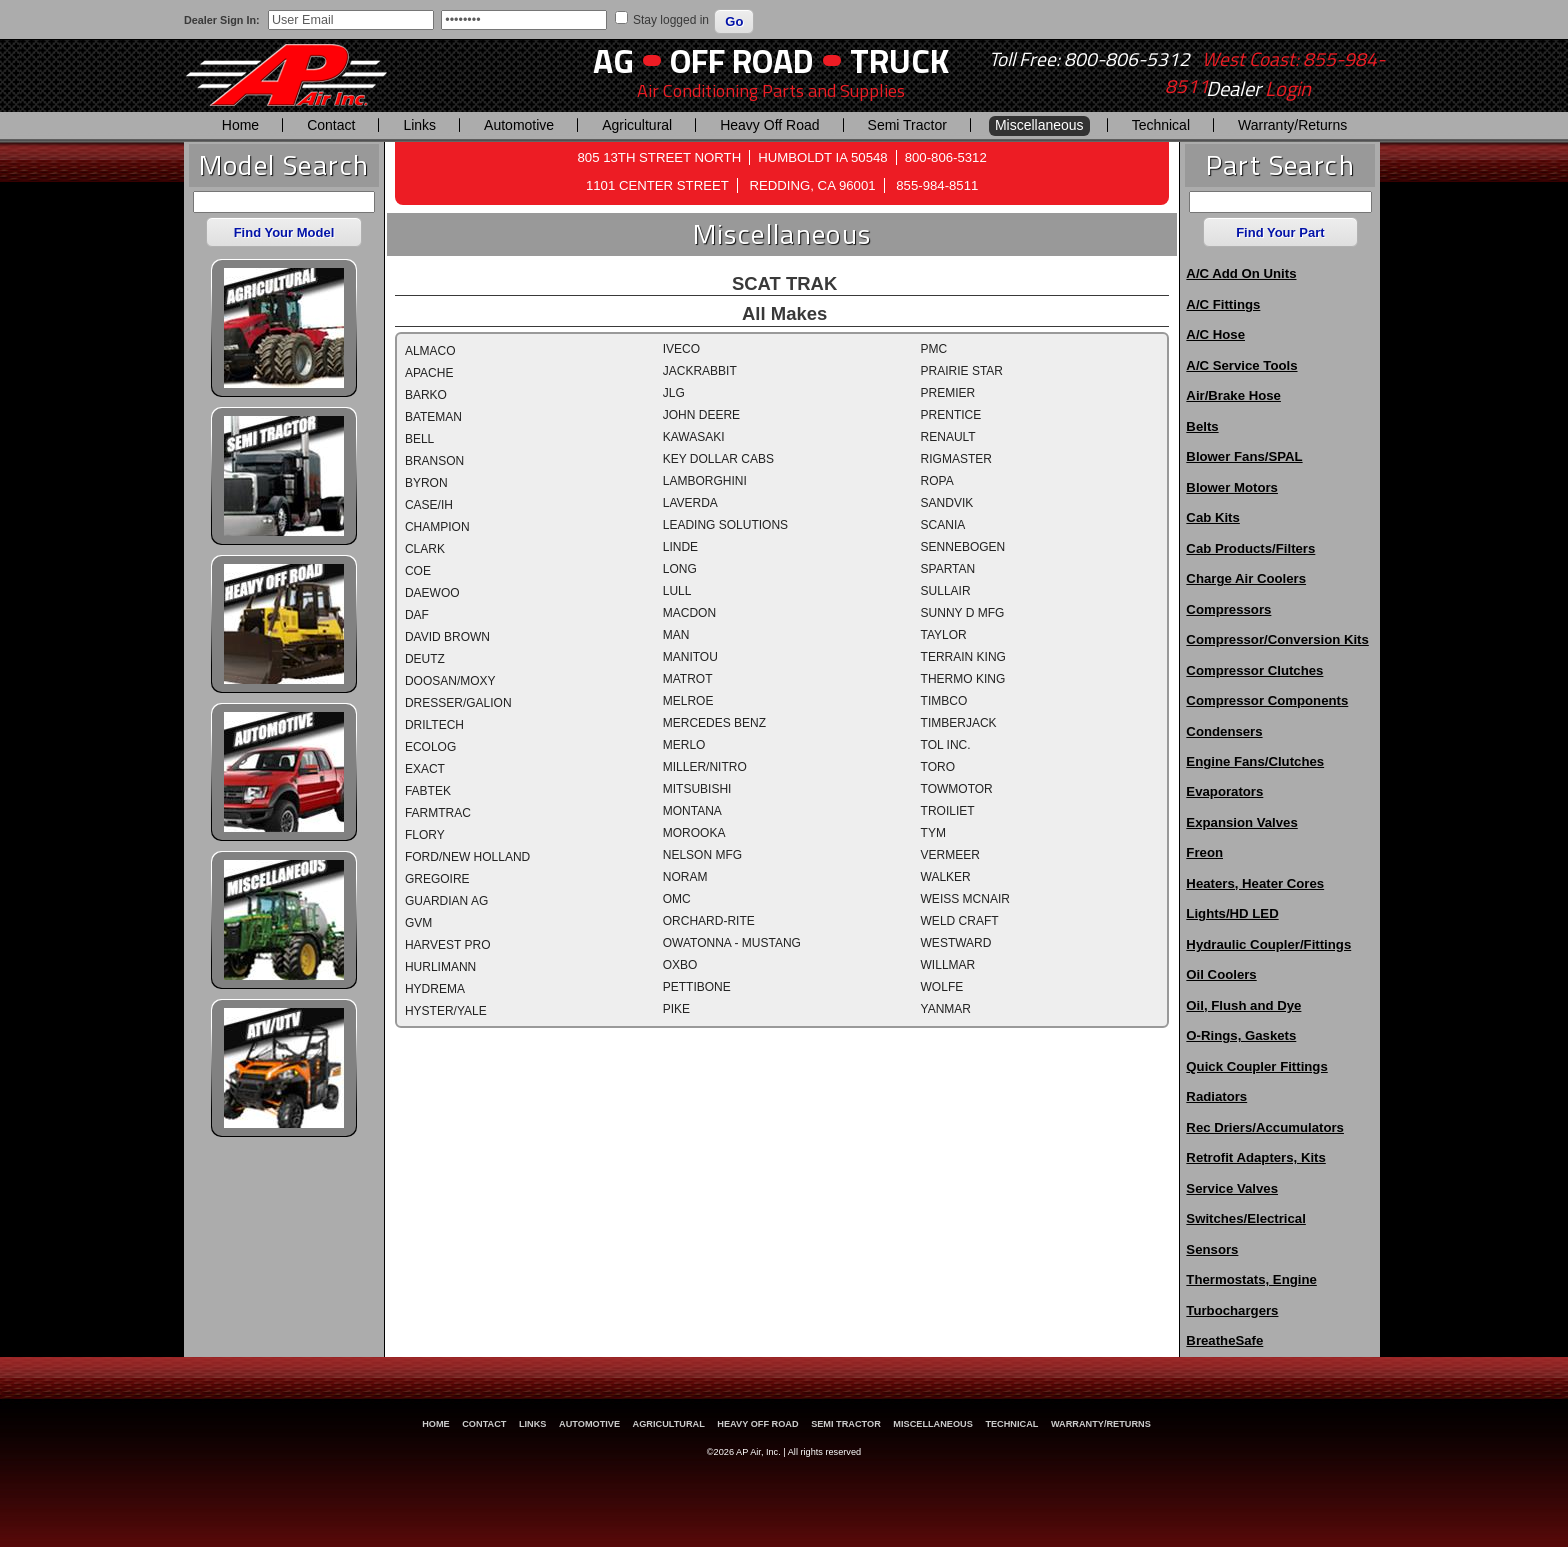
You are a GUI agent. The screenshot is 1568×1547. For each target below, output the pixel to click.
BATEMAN (433, 417)
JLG (674, 393)
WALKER (946, 877)
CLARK (425, 549)
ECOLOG (430, 747)
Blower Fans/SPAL (1244, 456)
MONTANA (692, 811)
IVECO (681, 349)
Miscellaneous (1039, 125)
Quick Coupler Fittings (1256, 1066)
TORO (938, 767)
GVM (418, 923)
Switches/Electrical (1245, 1218)
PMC (934, 349)
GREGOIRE (437, 879)
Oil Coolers (1221, 974)
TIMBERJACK (959, 723)
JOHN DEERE (701, 415)
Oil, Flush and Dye (1243, 1005)
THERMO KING (963, 679)
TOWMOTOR (957, 789)
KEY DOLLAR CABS (718, 459)
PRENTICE (951, 415)
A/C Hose (1215, 334)
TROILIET (948, 811)
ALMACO (430, 351)
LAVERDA (690, 503)
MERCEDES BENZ (714, 723)
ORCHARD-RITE (709, 921)
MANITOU (690, 657)
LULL (677, 591)
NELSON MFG (702, 855)
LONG (680, 569)
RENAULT (948, 437)
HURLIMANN (440, 967)
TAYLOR (944, 635)
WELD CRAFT (960, 921)
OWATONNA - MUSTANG (732, 943)
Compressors (1228, 609)
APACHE (429, 373)
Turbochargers (1232, 1310)
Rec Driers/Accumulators (1265, 1127)
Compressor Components (1267, 700)
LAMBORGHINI (705, 481)
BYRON (426, 483)
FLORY (425, 835)
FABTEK (428, 791)
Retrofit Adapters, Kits (1255, 1157)
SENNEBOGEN (963, 547)
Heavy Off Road (769, 125)
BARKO (426, 395)
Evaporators (1224, 791)
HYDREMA (435, 989)
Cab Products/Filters (1250, 548)
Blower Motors (1232, 487)
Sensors (1212, 1249)
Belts (1202, 426)
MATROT (688, 679)
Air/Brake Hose (1233, 395)
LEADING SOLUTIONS (725, 525)
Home (240, 125)
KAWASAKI (694, 437)
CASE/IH (429, 505)
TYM (933, 833)
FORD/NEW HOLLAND (467, 857)
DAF (417, 615)
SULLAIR (946, 591)
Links (419, 125)
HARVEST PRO (448, 945)
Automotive (519, 125)
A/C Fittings (1223, 304)
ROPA (937, 481)
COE (418, 571)
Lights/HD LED (1232, 913)
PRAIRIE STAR (962, 371)
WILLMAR (948, 965)
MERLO (684, 745)
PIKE (676, 1009)
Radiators (1216, 1096)
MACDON (689, 613)
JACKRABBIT (700, 371)
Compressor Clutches (1254, 670)
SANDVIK (947, 503)
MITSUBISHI (697, 789)
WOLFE (942, 987)
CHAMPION (437, 527)
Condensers (1224, 731)
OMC (677, 899)
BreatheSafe (1224, 1340)
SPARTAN (948, 569)
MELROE (688, 701)
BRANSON (434, 461)
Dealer (1258, 89)
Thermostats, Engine (1251, 1279)
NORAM (685, 877)
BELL (419, 439)
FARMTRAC (438, 813)
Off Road (742, 60)
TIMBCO (944, 701)
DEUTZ (425, 659)
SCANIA (943, 525)
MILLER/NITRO (705, 767)
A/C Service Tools (1241, 365)
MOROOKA (694, 833)
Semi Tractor (907, 125)
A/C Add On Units (1241, 273)
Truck (899, 60)
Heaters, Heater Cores (1255, 883)
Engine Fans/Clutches (1255, 761)
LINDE (680, 547)
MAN (676, 635)
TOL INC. (946, 745)
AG (613, 60)
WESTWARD (956, 943)
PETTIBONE (697, 987)
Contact (331, 125)
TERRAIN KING (963, 657)
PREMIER (948, 393)
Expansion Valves (1241, 822)
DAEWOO (432, 593)
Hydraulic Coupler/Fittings (1268, 944)
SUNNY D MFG (963, 613)
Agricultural (637, 125)
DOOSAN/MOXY (450, 681)
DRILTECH (434, 725)
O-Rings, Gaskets (1241, 1035)
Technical (1161, 125)
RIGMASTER (956, 459)
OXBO (680, 965)
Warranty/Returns (1292, 125)
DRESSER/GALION (458, 703)
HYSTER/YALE (446, 1011)
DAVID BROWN (447, 637)
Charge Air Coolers (1246, 578)
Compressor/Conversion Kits (1277, 639)
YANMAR (946, 1009)
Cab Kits (1213, 517)
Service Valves (1232, 1188)
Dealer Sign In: (222, 20)
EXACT (425, 769)
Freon (1204, 852)
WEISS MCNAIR (965, 899)
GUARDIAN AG (446, 901)
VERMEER (950, 855)
